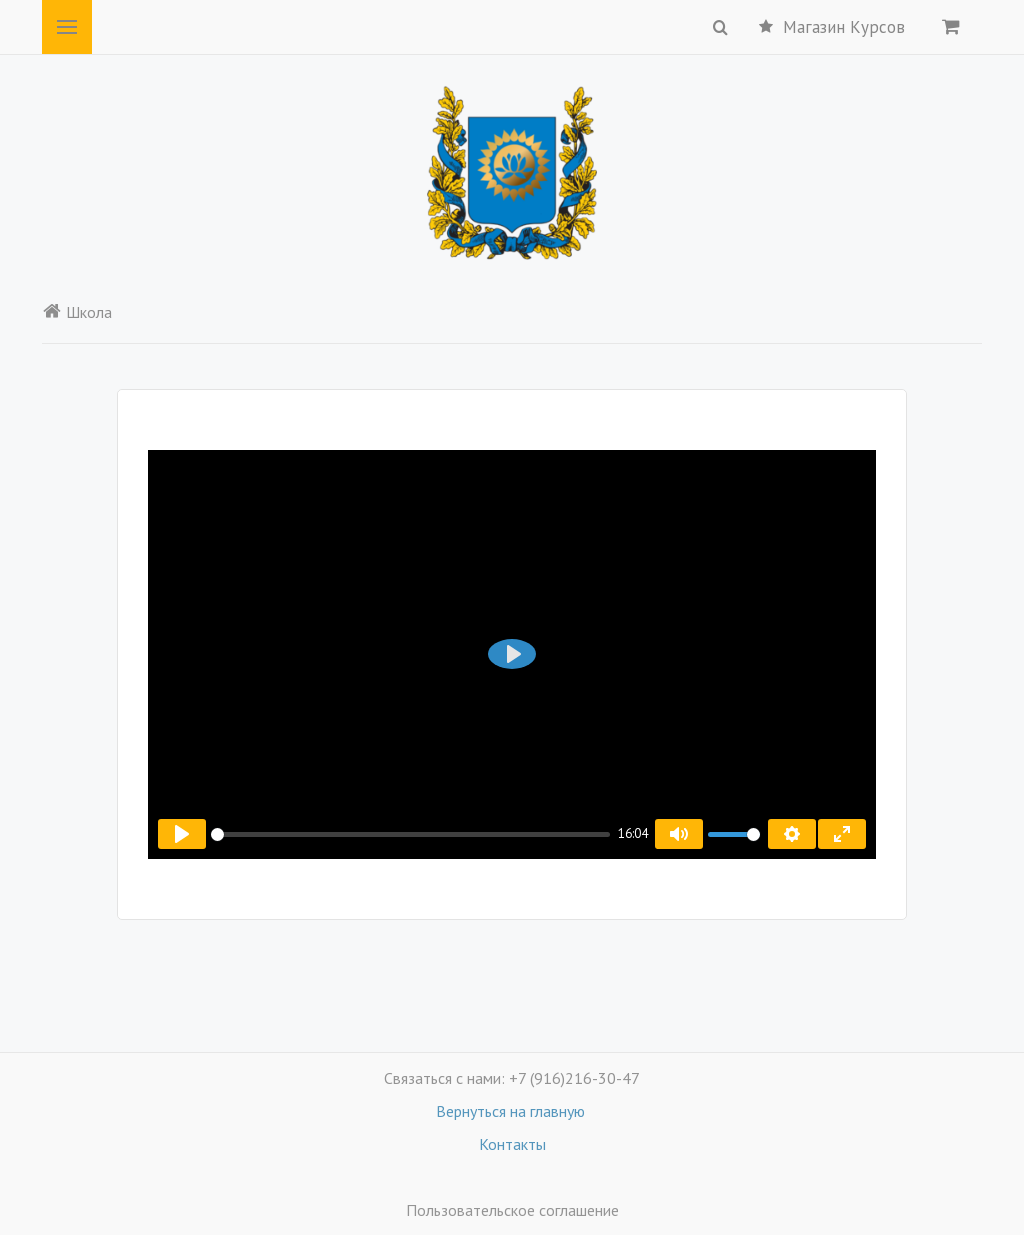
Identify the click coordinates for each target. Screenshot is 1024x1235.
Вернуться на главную (512, 1111)
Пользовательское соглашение (512, 1210)
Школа (77, 312)
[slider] (410, 834)
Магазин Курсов (832, 27)
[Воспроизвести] (182, 834)
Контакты (512, 1144)
